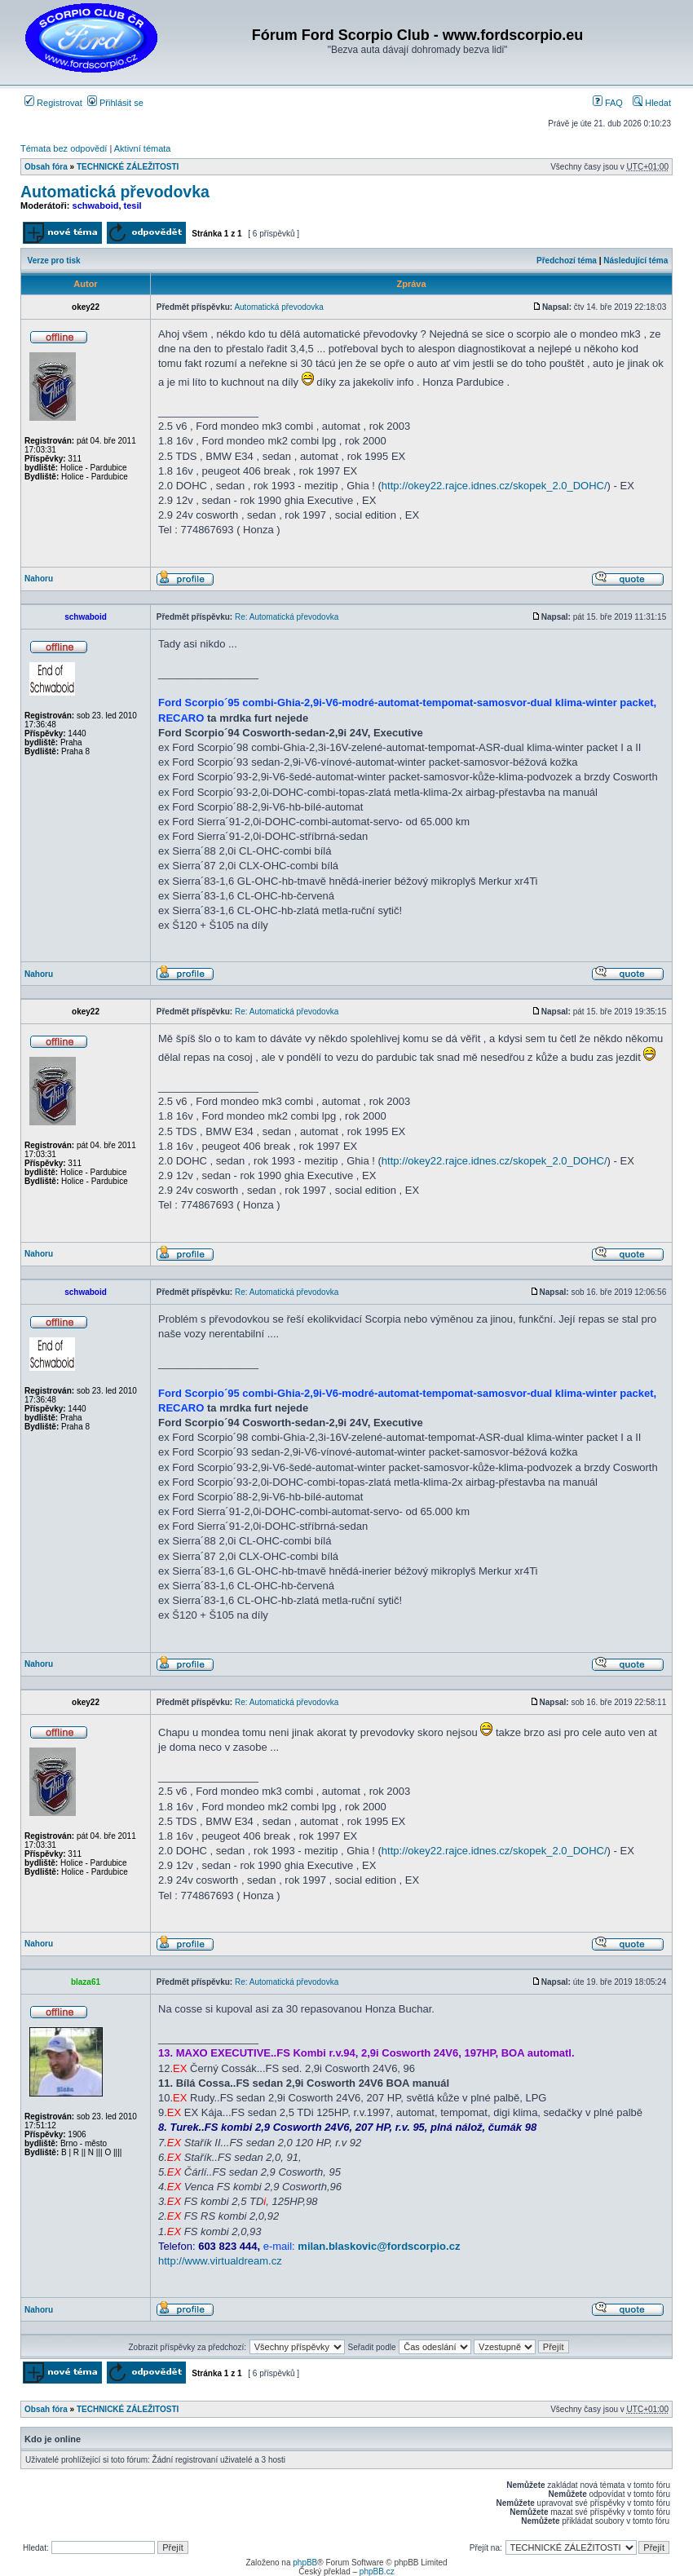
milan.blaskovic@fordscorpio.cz (379, 2246)
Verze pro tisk (54, 260)
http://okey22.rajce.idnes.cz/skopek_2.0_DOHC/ (494, 485)
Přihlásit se (115, 103)
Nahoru (38, 578)
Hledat (652, 103)
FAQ (608, 103)
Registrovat (53, 103)
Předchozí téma (566, 260)
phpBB (305, 2562)
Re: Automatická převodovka (286, 616)
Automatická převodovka (115, 192)
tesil (133, 205)
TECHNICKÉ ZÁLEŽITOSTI (128, 166)
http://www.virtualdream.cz (220, 2261)
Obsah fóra (46, 166)
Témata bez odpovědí (63, 148)
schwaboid (96, 205)
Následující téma (635, 260)
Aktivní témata (142, 148)
